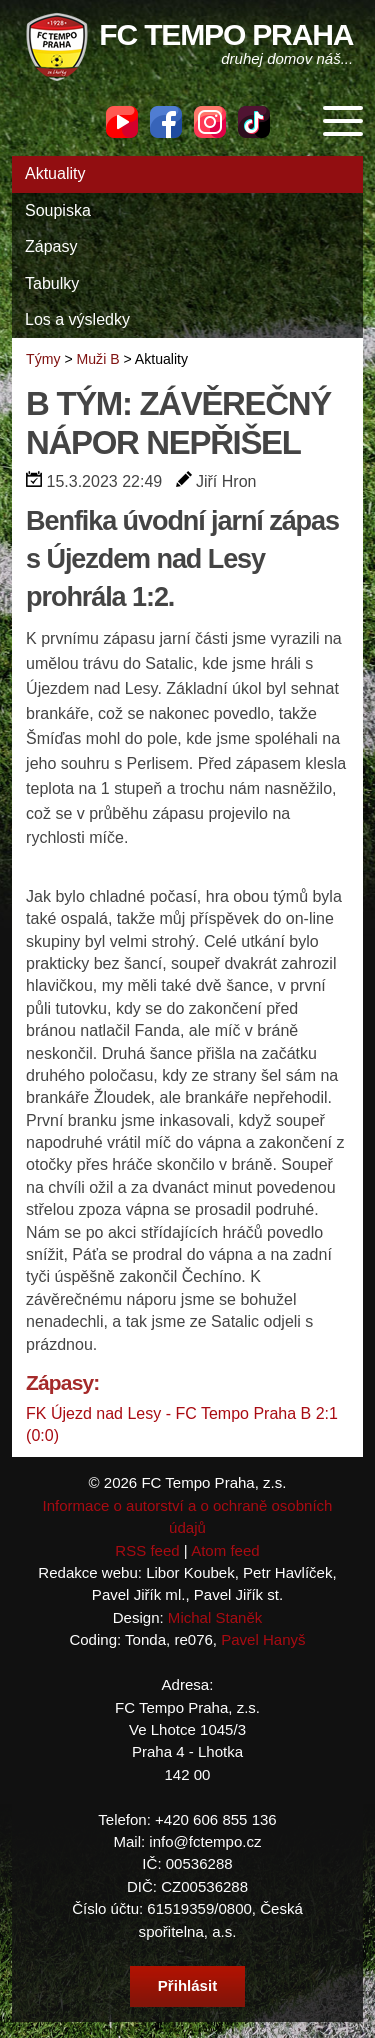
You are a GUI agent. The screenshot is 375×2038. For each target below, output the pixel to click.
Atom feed (225, 1550)
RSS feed (147, 1550)
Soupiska (58, 210)
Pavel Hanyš (263, 1639)
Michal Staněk (215, 1617)
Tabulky (52, 283)
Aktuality (55, 173)
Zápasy (51, 246)
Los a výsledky (77, 319)
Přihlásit (187, 1985)
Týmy (43, 359)
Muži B (98, 359)
